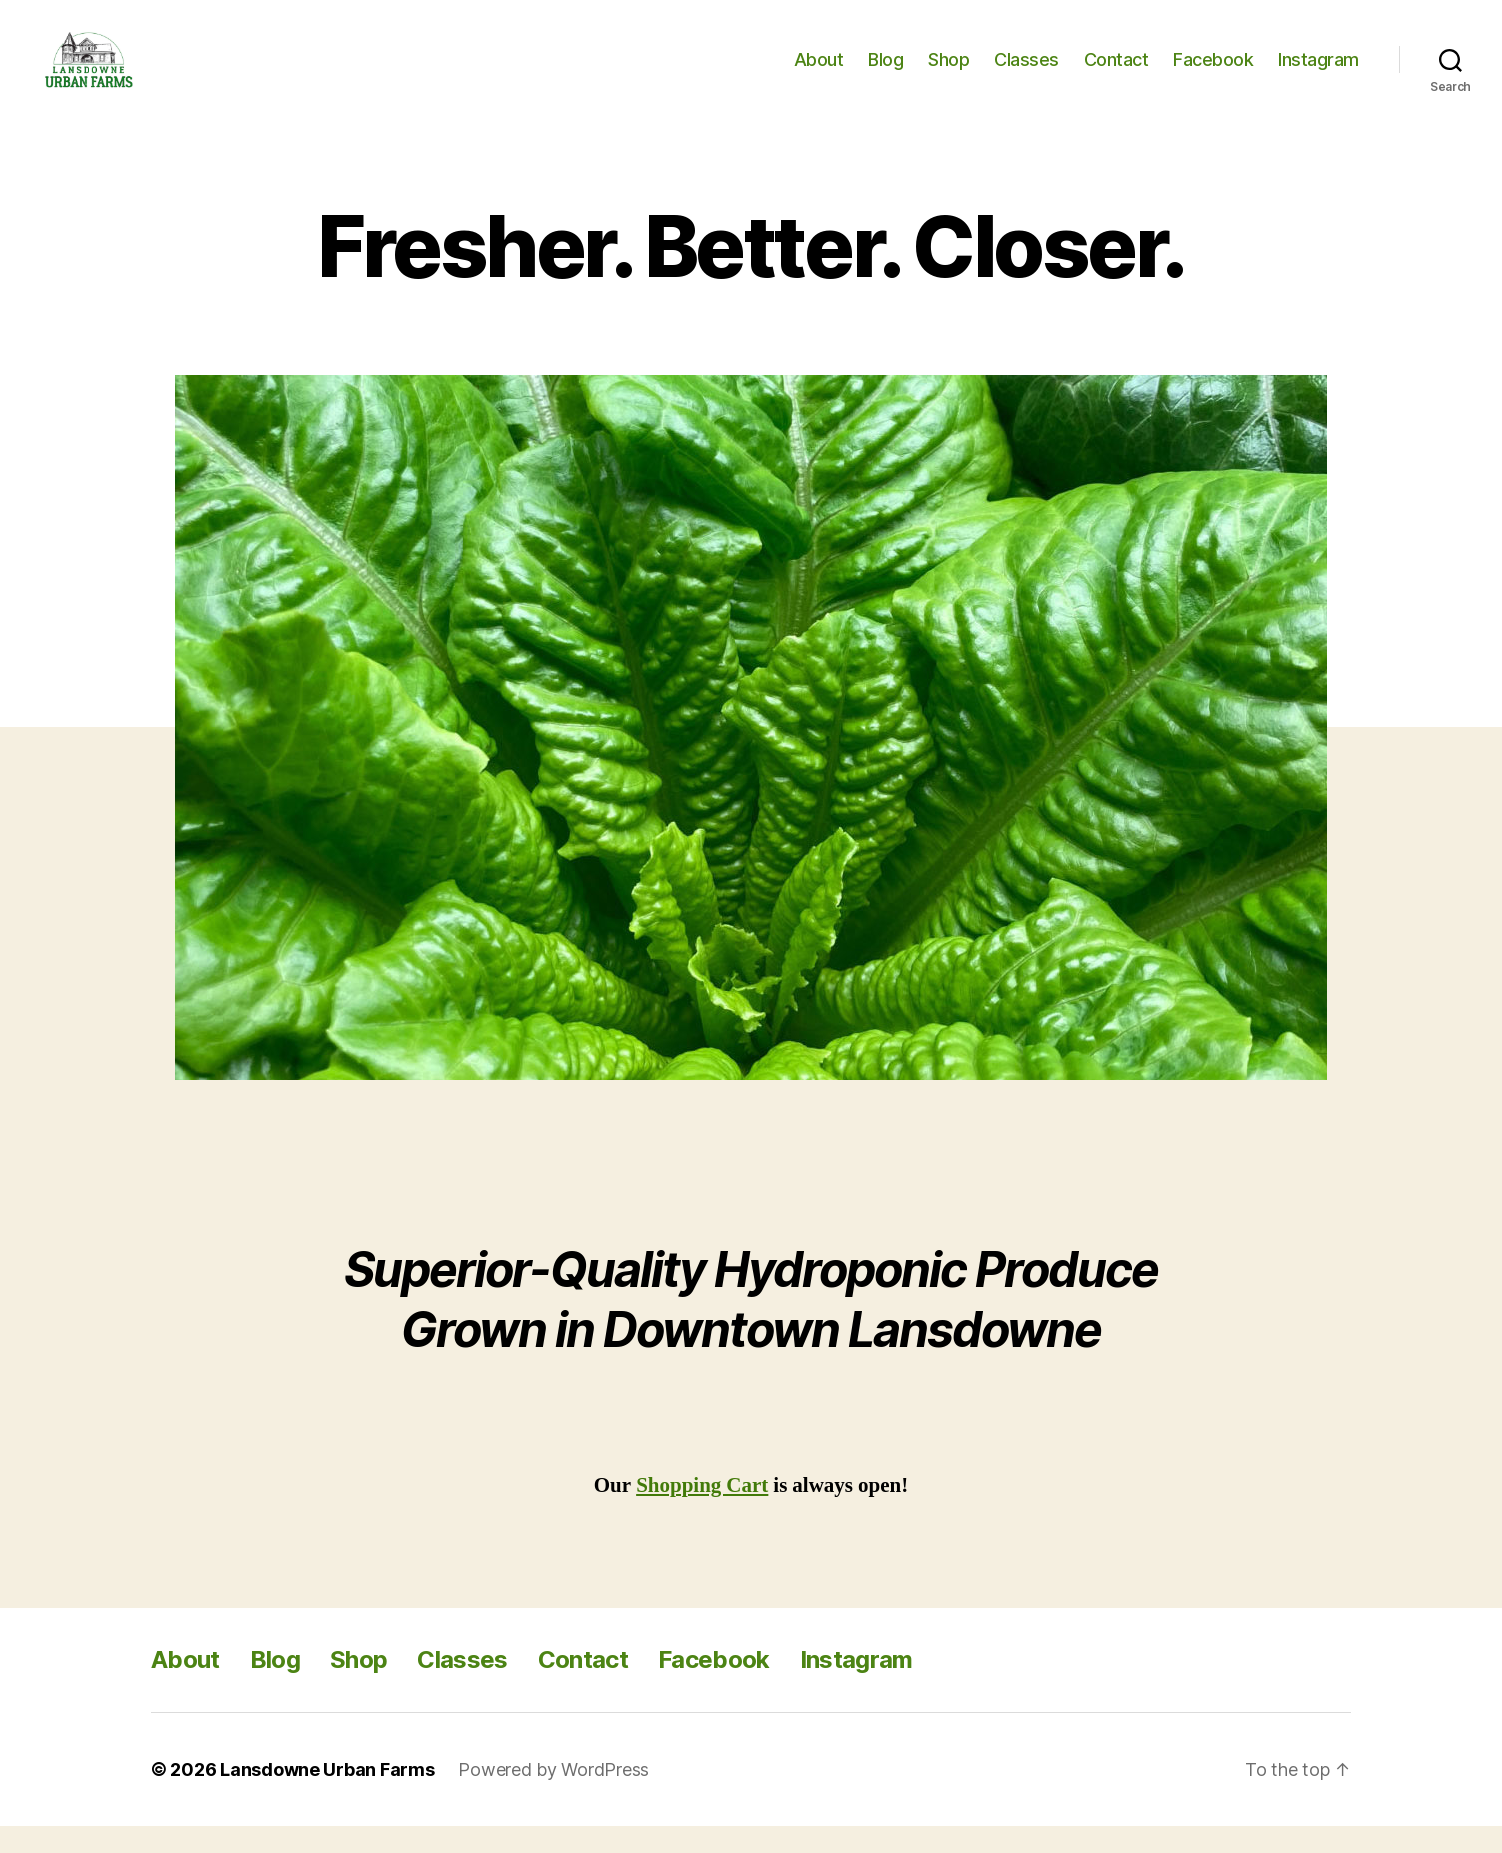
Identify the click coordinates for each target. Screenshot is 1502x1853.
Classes (1026, 72)
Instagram (1318, 72)
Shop (948, 72)
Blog (885, 72)
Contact (1116, 72)
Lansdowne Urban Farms (327, 1796)
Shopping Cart (702, 1512)
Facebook (1213, 72)
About (819, 72)
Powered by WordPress (553, 1796)
